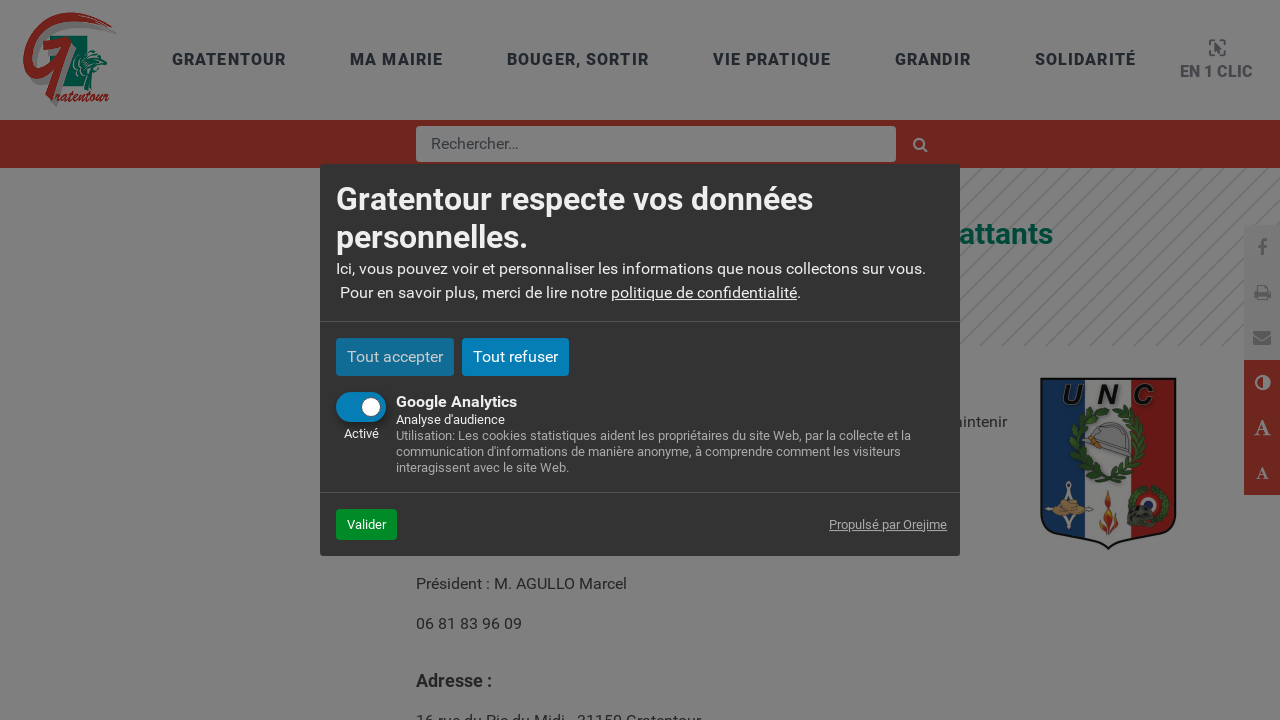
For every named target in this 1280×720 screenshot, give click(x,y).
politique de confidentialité (704, 292)
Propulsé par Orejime (888, 524)
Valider (366, 524)
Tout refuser (515, 356)
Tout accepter (395, 356)
